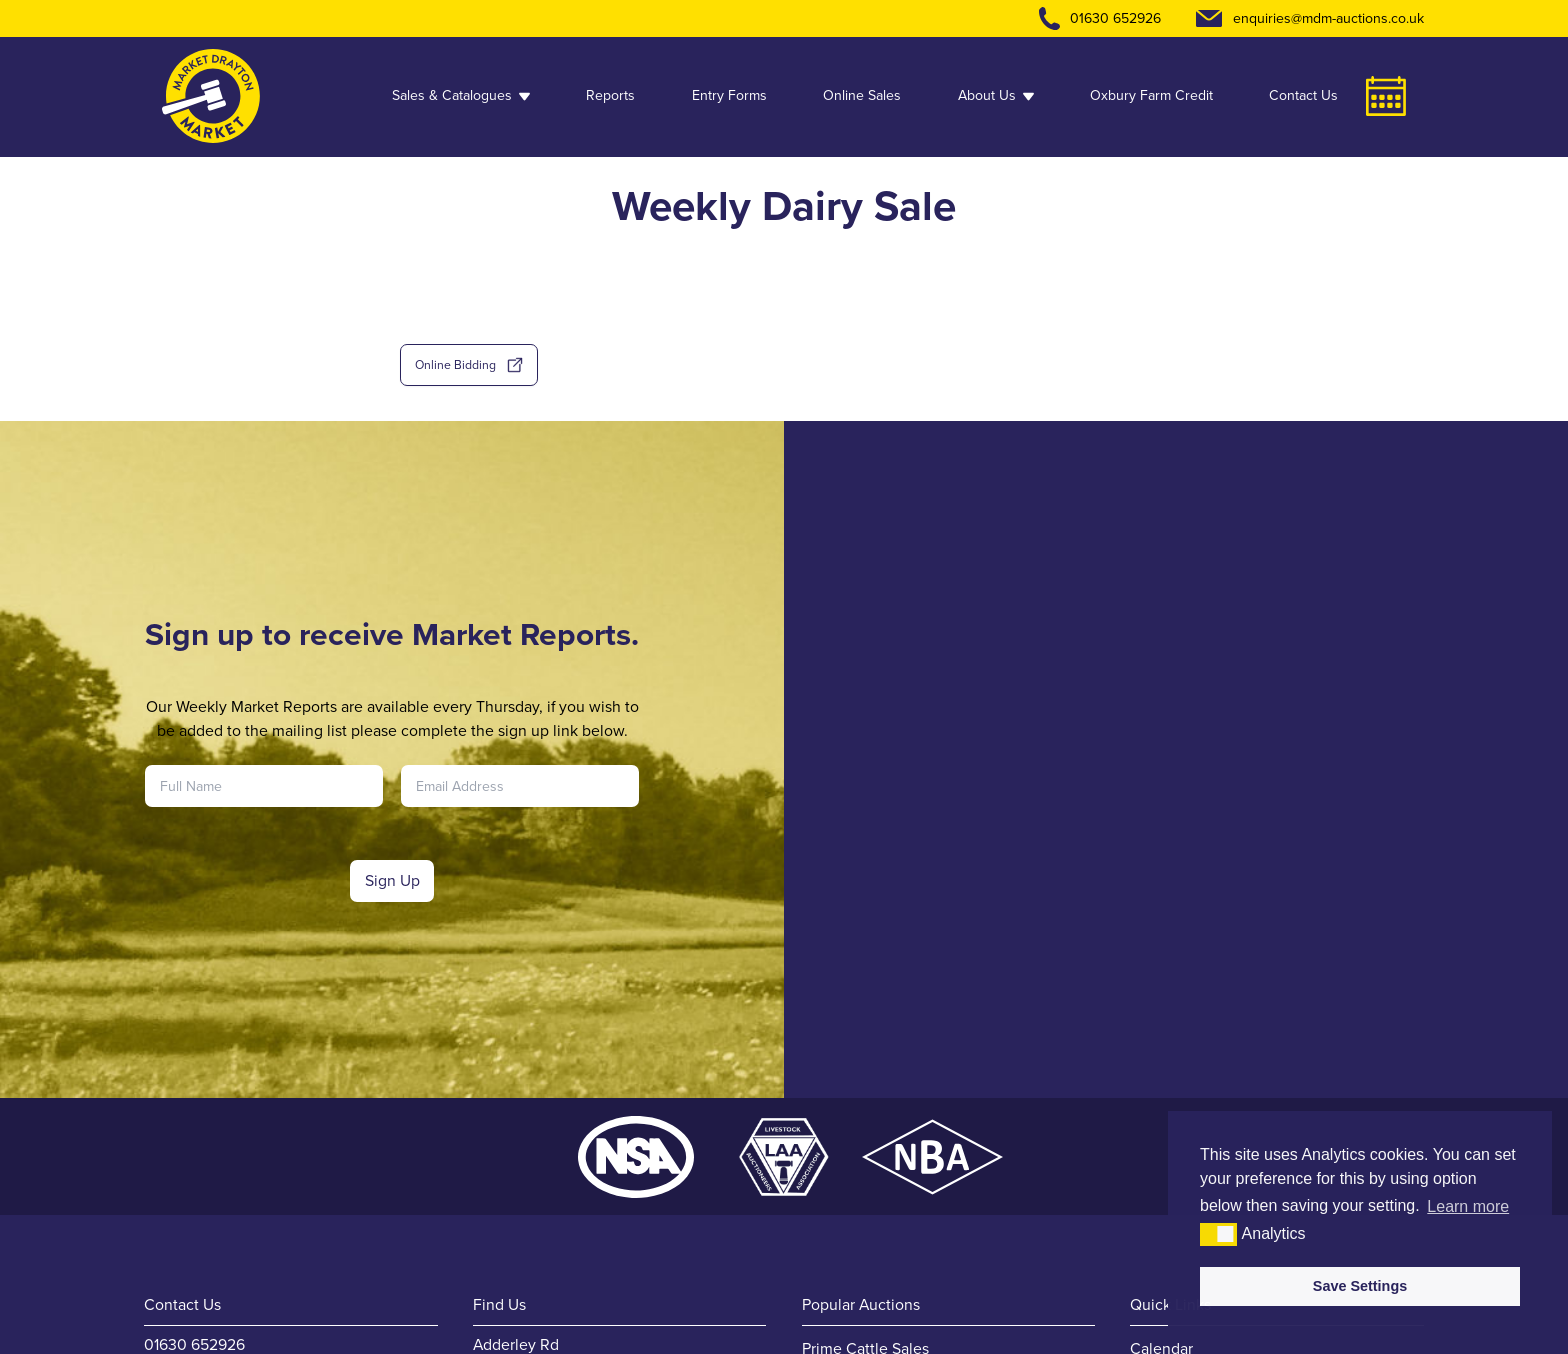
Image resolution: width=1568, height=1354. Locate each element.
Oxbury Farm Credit (1151, 95)
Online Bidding (469, 365)
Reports (610, 95)
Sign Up (392, 880)
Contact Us (1303, 95)
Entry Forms (729, 95)
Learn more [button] (1468, 1206)
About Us (996, 95)
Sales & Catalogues (461, 95)
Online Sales (862, 95)
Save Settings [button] (1360, 1286)
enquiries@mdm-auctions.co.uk (1328, 18)
